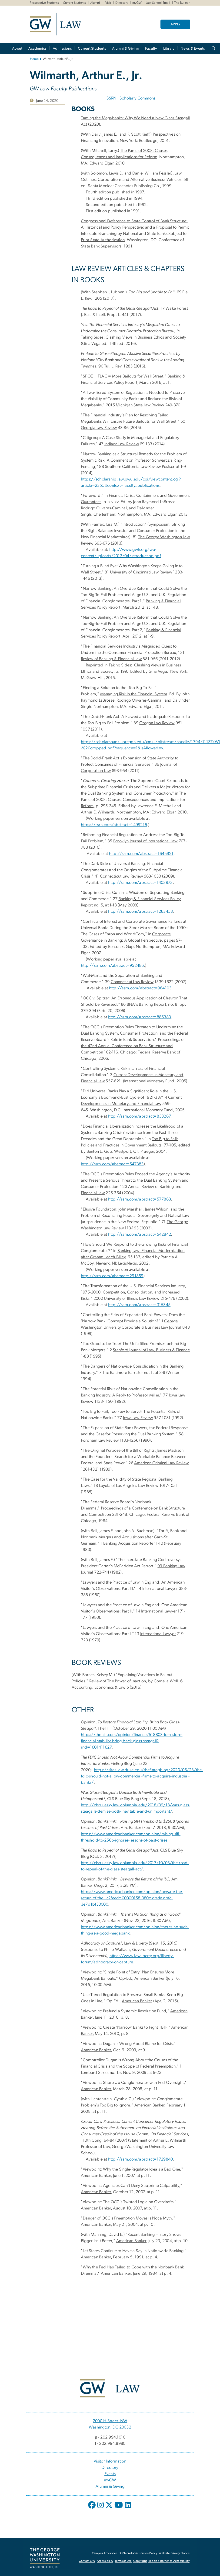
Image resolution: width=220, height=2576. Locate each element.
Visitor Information (110, 2461)
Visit (108, 2)
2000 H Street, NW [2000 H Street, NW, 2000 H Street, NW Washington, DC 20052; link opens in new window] (110, 2421)
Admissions (62, 48)
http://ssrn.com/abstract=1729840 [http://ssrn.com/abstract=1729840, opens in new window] (140, 2159)
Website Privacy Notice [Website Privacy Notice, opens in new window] (174, 2553)
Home (34, 59)
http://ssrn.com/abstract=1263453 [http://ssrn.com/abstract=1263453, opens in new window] (140, 911)
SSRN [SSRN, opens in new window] (112, 98)
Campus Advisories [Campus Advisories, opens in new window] (104, 2553)
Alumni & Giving (125, 48)
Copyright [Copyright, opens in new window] (140, 2560)
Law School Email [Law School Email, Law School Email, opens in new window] (158, 2)
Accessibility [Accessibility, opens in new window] (105, 2560)
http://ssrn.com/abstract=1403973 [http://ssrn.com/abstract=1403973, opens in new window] (140, 883)
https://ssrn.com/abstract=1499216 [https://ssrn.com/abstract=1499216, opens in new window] (114, 825)
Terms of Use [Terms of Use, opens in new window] (123, 2560)
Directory (121, 2)
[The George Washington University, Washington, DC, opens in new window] (45, 2557)
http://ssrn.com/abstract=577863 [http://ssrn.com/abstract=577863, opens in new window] (139, 1199)
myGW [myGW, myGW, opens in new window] (137, 2)
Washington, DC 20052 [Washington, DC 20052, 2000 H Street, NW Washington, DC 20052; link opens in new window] (110, 2427)
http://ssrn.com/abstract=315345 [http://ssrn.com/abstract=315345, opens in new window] (139, 1305)
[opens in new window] (92, 2508)
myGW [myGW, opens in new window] (110, 2480)
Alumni (95, 2)
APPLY (175, 24)
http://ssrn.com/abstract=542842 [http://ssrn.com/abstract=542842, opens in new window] (139, 1234)
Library (169, 48)
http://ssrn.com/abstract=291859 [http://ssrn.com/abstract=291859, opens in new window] (112, 1276)
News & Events (192, 48)
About (17, 48)
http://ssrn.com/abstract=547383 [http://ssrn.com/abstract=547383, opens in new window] (112, 1164)
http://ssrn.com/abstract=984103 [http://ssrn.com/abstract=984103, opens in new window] (140, 988)
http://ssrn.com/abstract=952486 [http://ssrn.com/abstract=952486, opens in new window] (112, 966)
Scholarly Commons (137, 98)
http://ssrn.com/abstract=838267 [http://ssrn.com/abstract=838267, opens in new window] (139, 1116)
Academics (37, 48)
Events (110, 2474)
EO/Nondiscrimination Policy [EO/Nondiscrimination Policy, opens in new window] (138, 2553)
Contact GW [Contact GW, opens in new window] (87, 2560)
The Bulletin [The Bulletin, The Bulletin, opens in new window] (182, 2)
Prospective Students (44, 2)
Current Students (74, 2)
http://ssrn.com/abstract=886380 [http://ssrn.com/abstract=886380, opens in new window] (139, 1017)
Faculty (151, 48)
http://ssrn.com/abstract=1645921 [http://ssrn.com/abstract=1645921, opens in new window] (141, 854)
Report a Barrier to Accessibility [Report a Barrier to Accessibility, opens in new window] (169, 2560)
